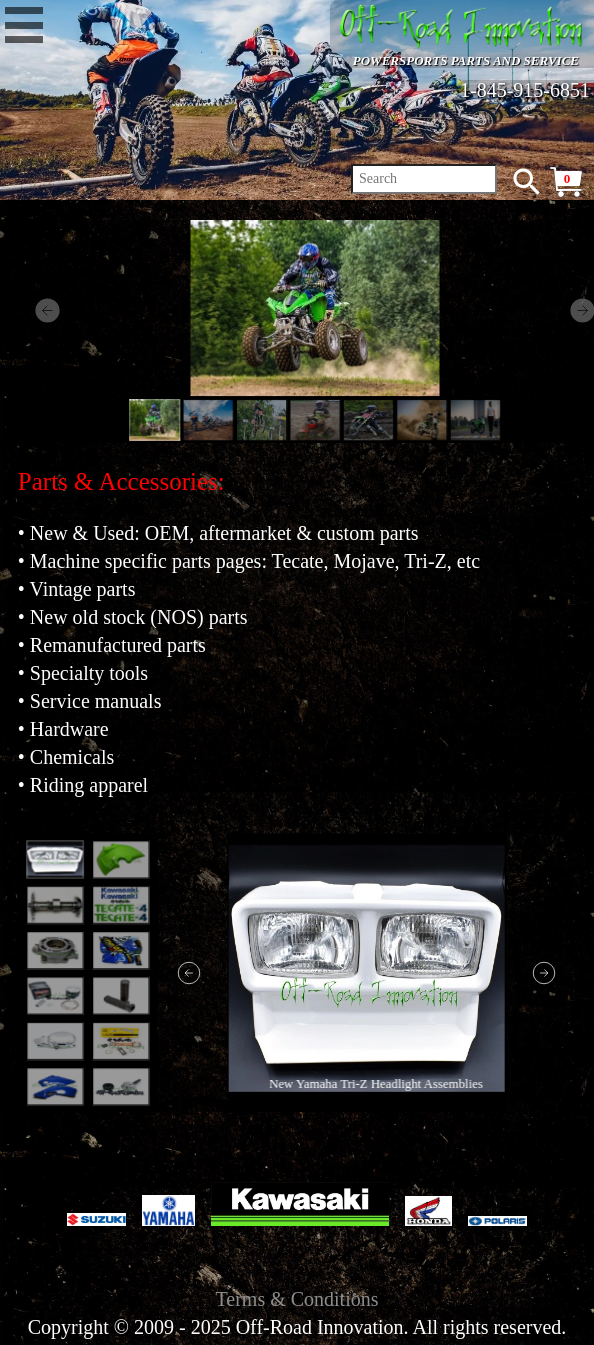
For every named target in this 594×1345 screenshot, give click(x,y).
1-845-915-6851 (525, 90)
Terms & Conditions (296, 1299)
